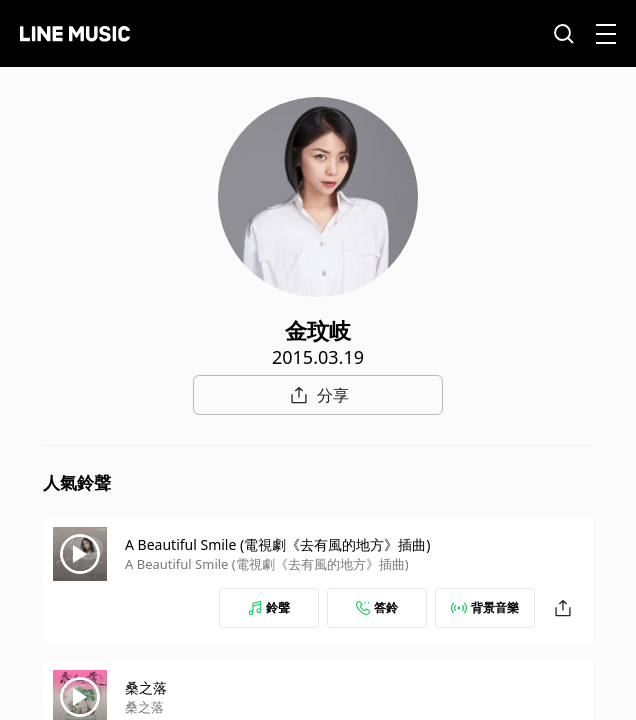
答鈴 (377, 607)
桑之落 (146, 687)
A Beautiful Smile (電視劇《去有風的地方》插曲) (277, 544)
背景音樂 (485, 607)
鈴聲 (269, 607)
